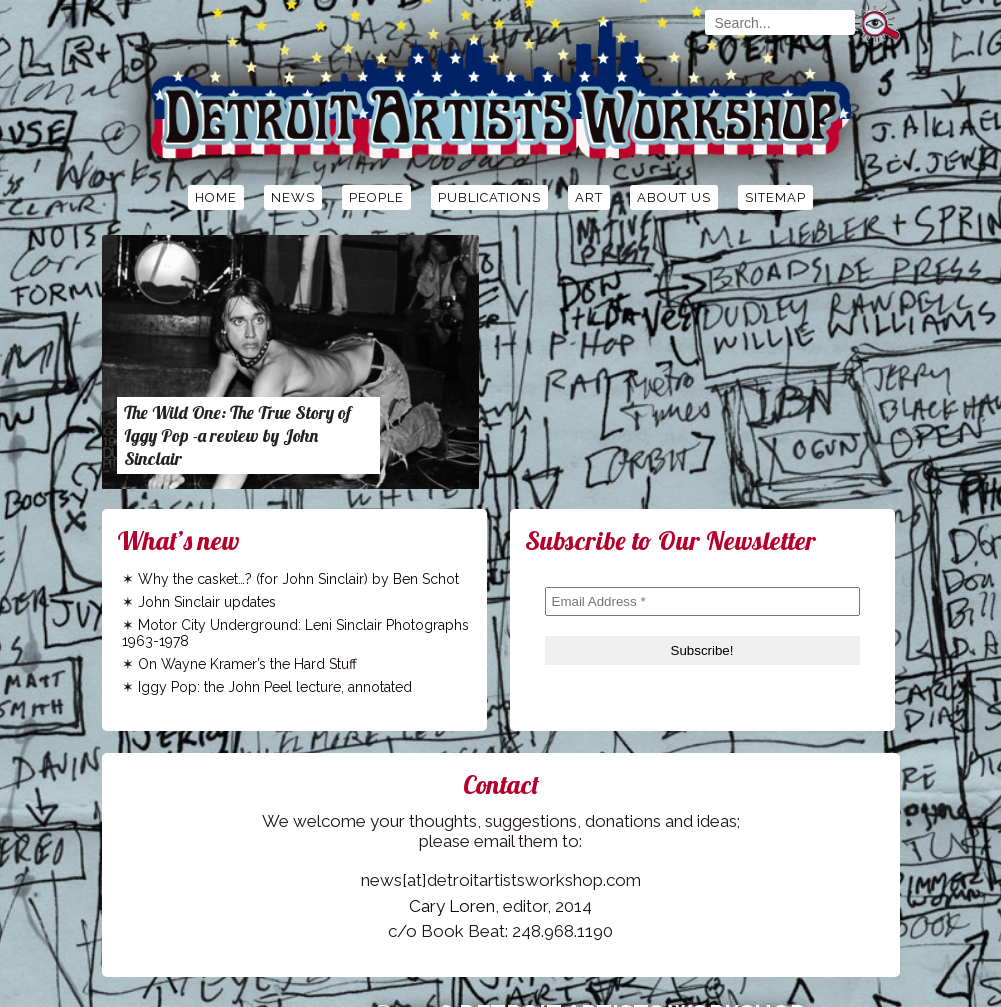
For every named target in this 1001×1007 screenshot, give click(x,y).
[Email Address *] (702, 601)
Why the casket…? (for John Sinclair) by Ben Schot (298, 579)
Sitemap (775, 197)
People (376, 197)
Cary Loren (452, 906)
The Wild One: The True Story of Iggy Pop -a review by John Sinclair (237, 435)
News (293, 197)
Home (216, 197)
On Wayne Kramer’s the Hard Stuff (247, 664)
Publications (489, 197)
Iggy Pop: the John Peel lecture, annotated (275, 687)
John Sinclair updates (207, 602)
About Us (674, 197)
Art (589, 197)
